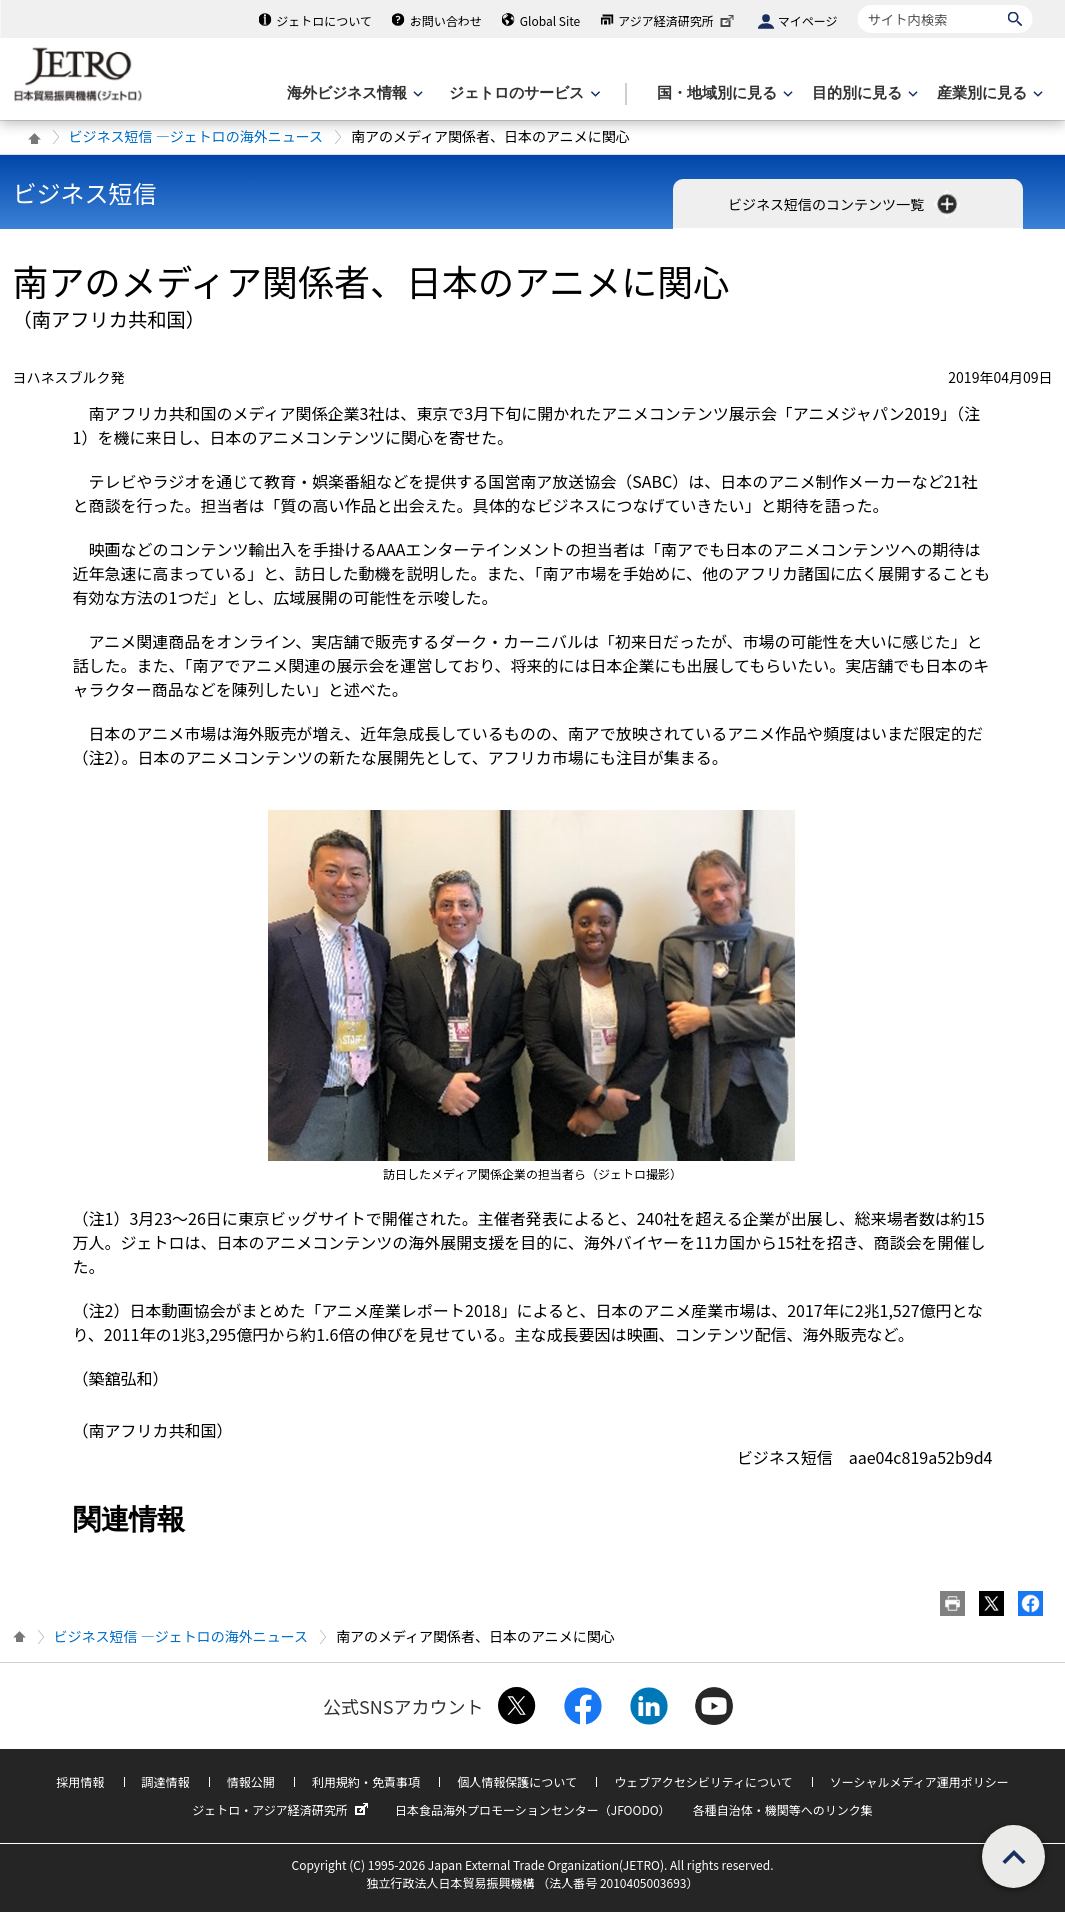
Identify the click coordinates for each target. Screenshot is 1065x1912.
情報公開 (251, 1781)
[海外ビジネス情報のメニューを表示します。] (353, 93)
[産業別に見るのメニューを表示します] (988, 93)
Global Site (550, 20)
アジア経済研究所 (678, 20)
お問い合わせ (446, 20)
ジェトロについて (324, 20)
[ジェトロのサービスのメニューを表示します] (522, 93)
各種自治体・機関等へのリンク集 (783, 1809)
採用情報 (80, 1781)
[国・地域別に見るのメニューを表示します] (723, 93)
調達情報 (166, 1781)
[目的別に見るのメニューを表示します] (863, 93)
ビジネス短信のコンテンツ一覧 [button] (844, 204)
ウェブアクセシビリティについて (703, 1781)
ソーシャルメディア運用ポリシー (919, 1781)
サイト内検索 (857, 4)
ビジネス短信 (85, 192)
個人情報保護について (517, 1781)
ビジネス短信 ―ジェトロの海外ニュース (196, 136)
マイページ (808, 20)
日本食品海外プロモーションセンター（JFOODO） (533, 1809)
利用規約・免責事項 (366, 1781)
